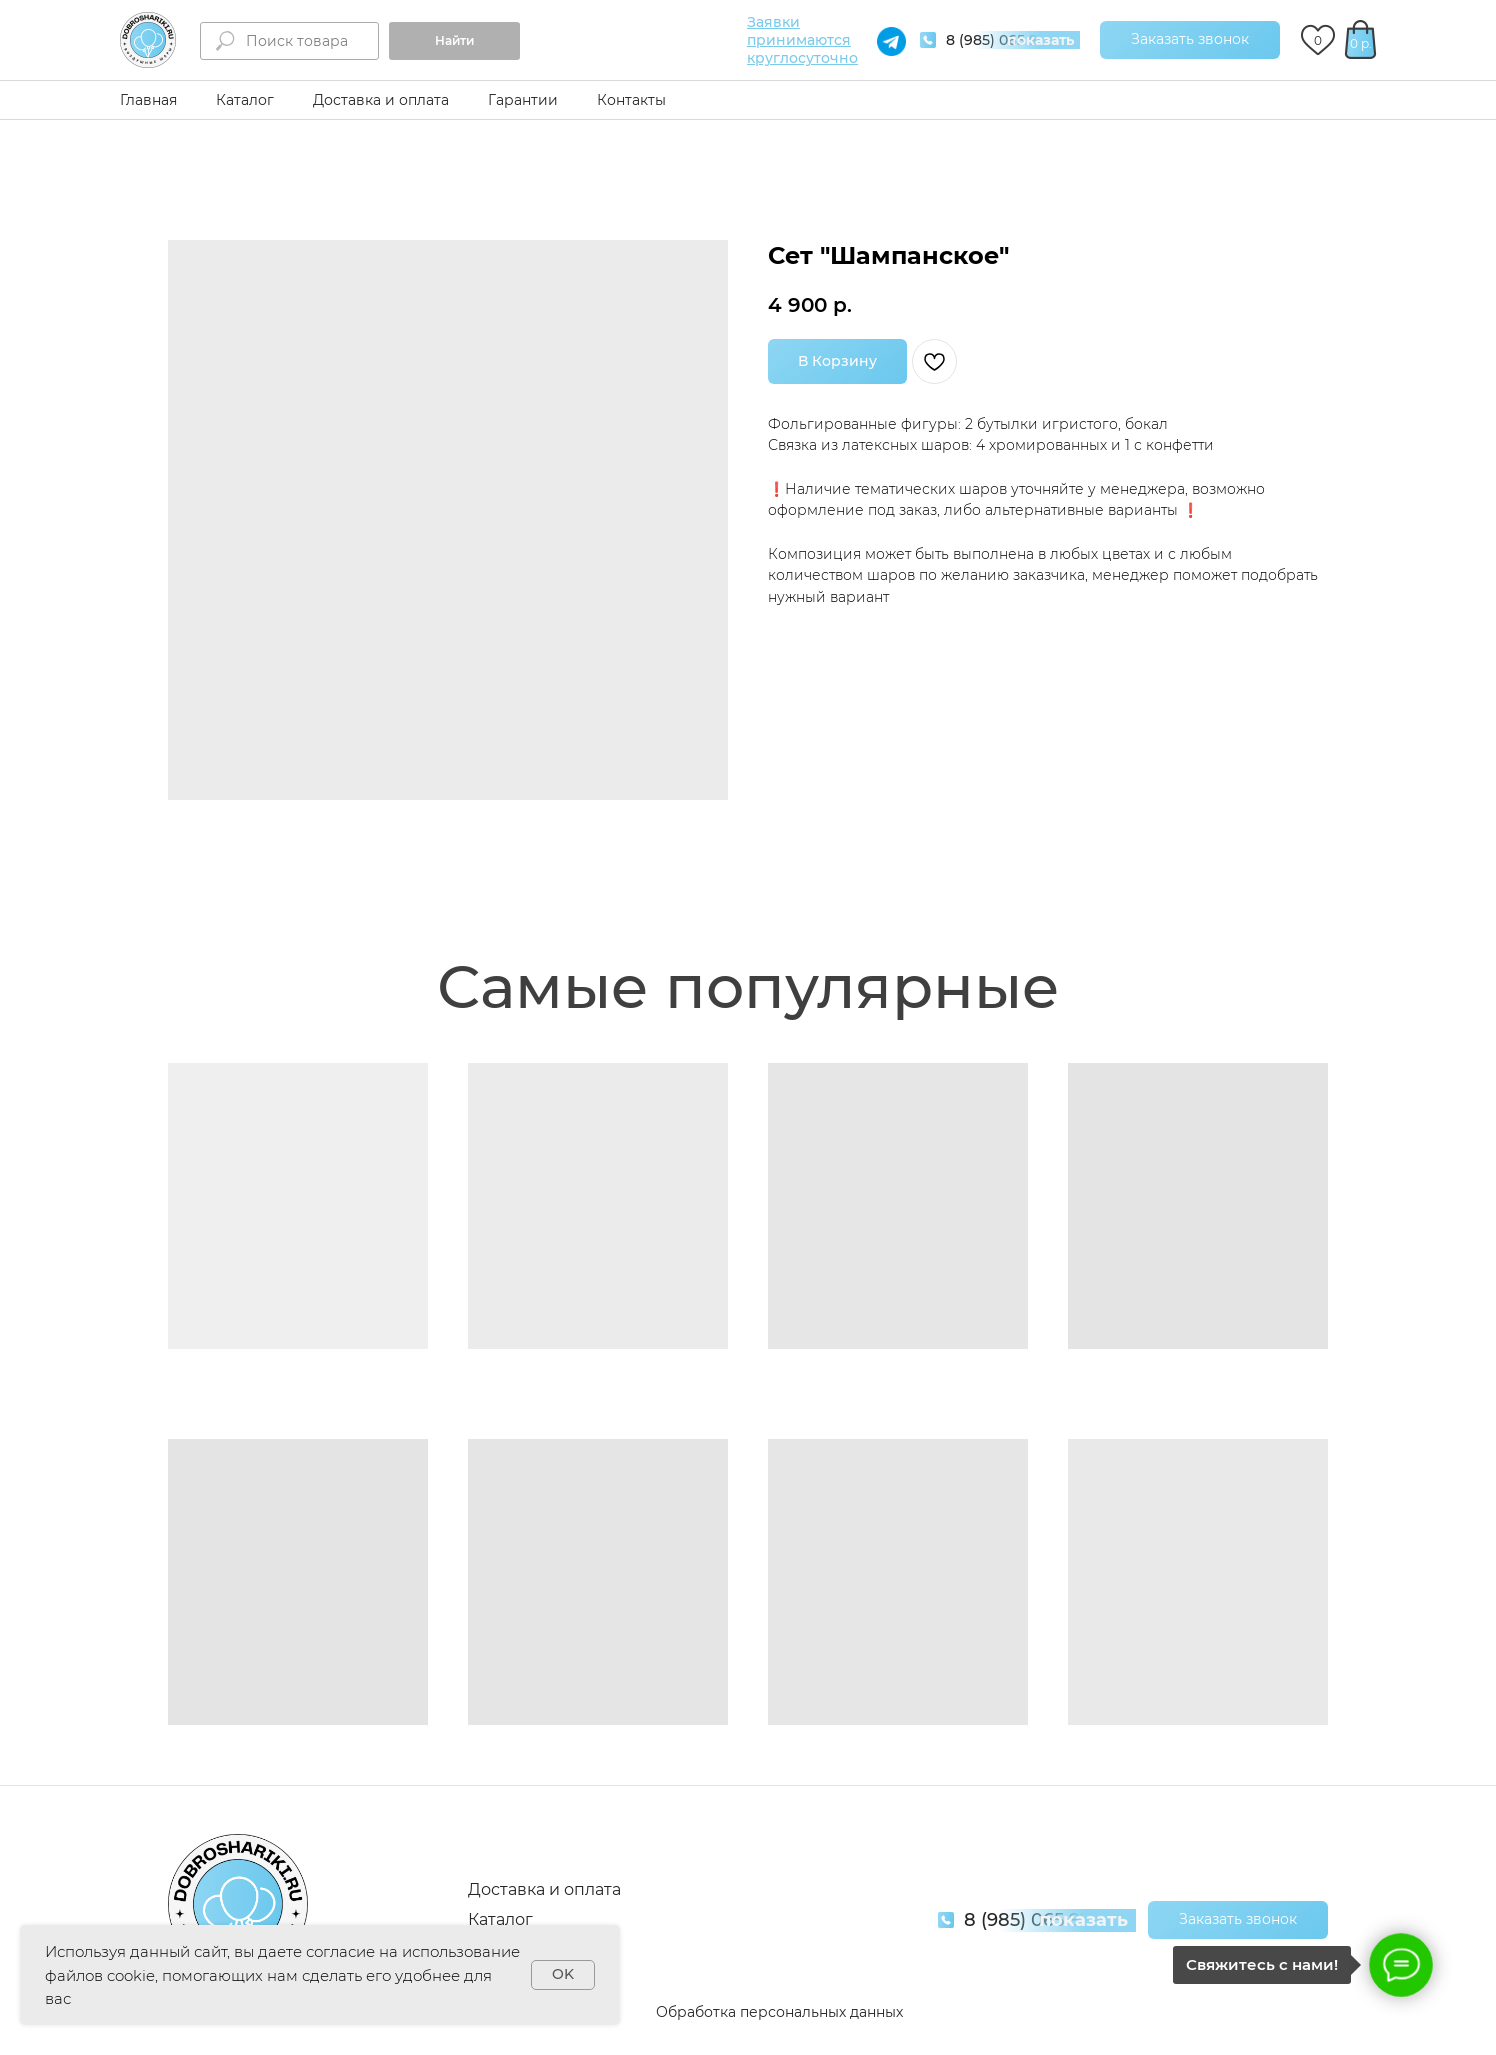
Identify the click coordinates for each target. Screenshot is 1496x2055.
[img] (148, 40)
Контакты (631, 100)
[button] (1190, 40)
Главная (148, 100)
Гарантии (523, 100)
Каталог (245, 100)
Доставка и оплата (381, 100)
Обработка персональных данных (779, 2012)
